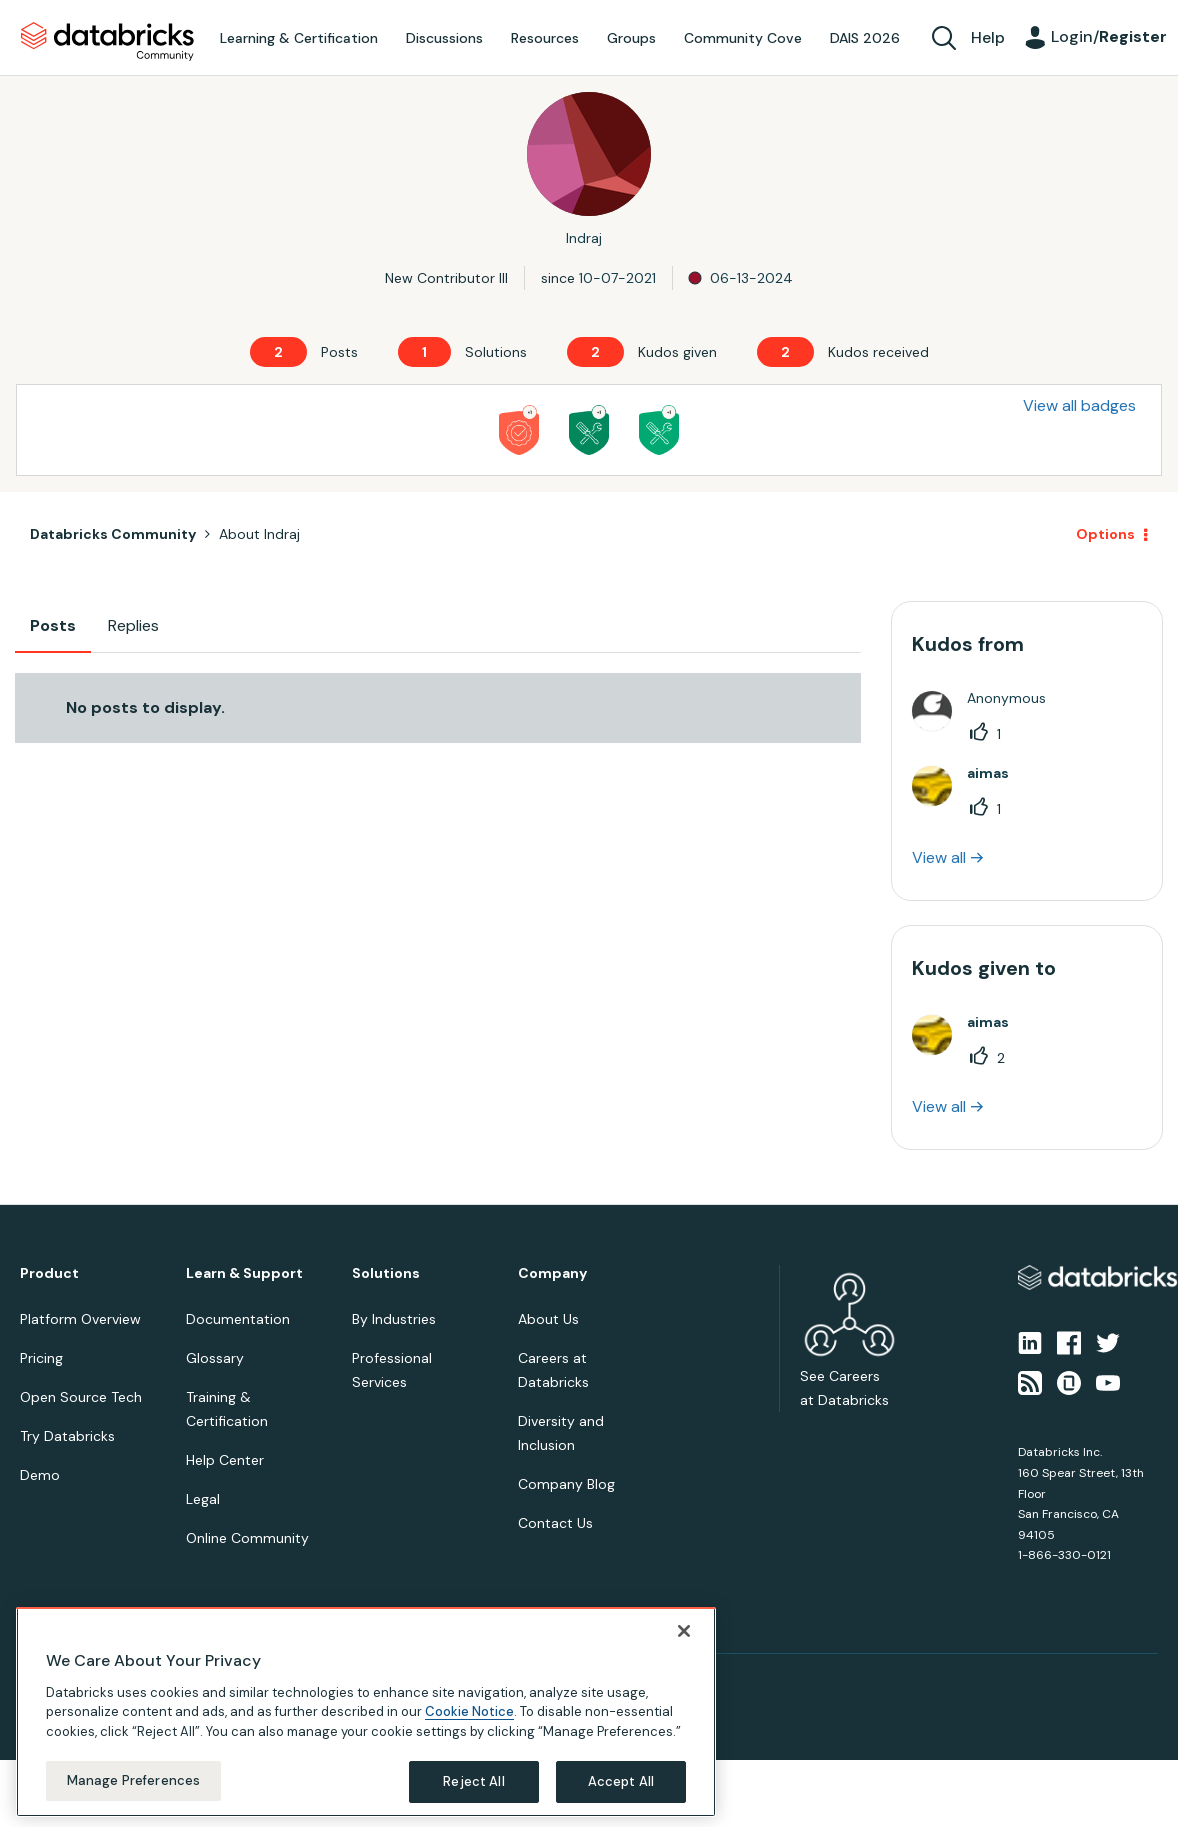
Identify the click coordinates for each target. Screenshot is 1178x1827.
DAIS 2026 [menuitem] (865, 38)
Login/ (1109, 36)
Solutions (386, 1273)
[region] (366, 1712)
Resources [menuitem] (545, 38)
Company (552, 1273)
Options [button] (1105, 534)
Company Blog (566, 1484)
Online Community (247, 1538)
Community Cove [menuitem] (743, 38)
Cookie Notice (469, 1711)
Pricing (41, 1358)
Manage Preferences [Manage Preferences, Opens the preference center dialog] (133, 1780)
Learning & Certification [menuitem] (299, 38)
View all (939, 857)
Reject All (473, 1781)
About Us (548, 1319)
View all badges (1079, 405)
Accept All (621, 1781)
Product (49, 1273)
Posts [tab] (53, 625)
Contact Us (555, 1523)
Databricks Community (107, 42)
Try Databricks (67, 1436)
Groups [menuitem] (631, 38)
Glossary (215, 1358)
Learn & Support (244, 1273)
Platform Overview (80, 1319)
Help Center (225, 1460)
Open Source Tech (81, 1397)
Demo (40, 1475)
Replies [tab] (133, 625)
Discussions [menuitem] (444, 38)
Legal (203, 1499)
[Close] (684, 1631)
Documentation (238, 1319)
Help (988, 37)
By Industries (394, 1319)
